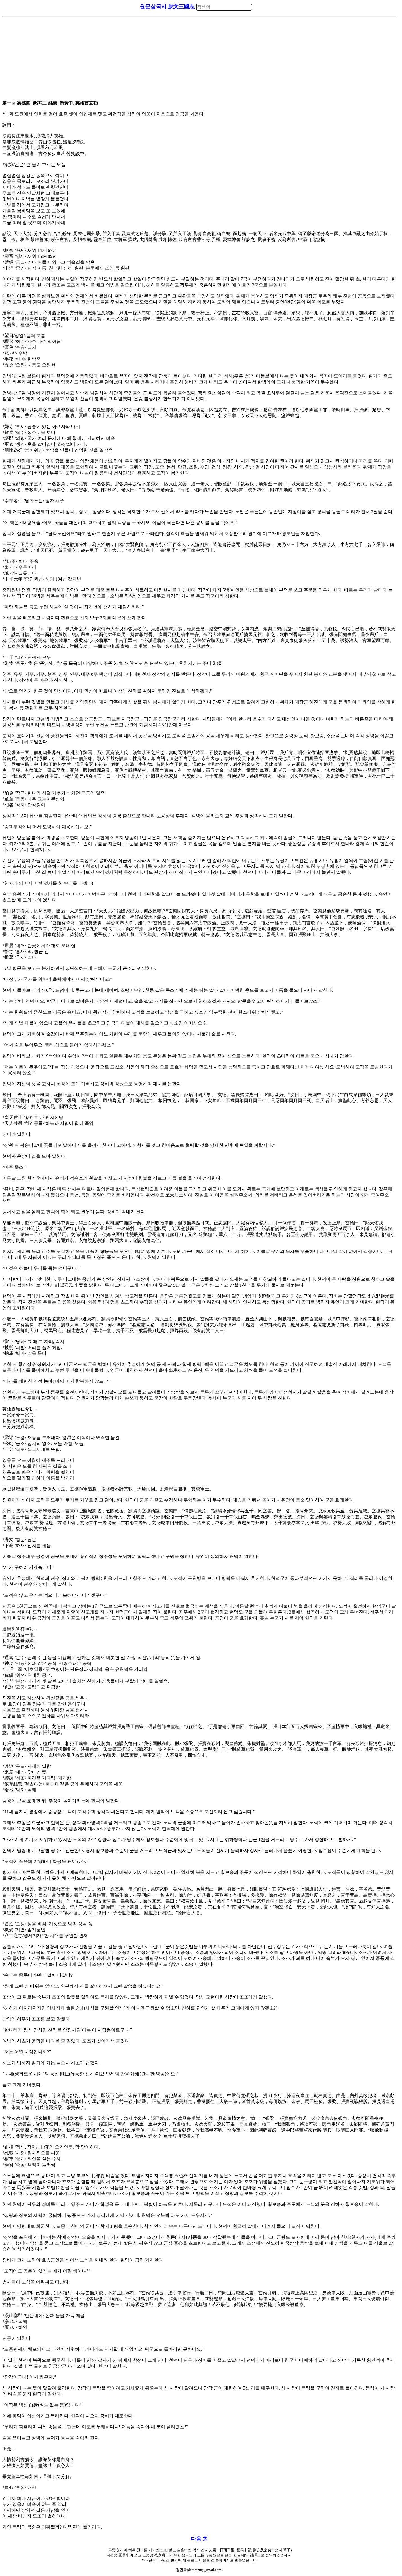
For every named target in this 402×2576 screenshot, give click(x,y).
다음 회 (199, 2539)
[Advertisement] (199, 58)
